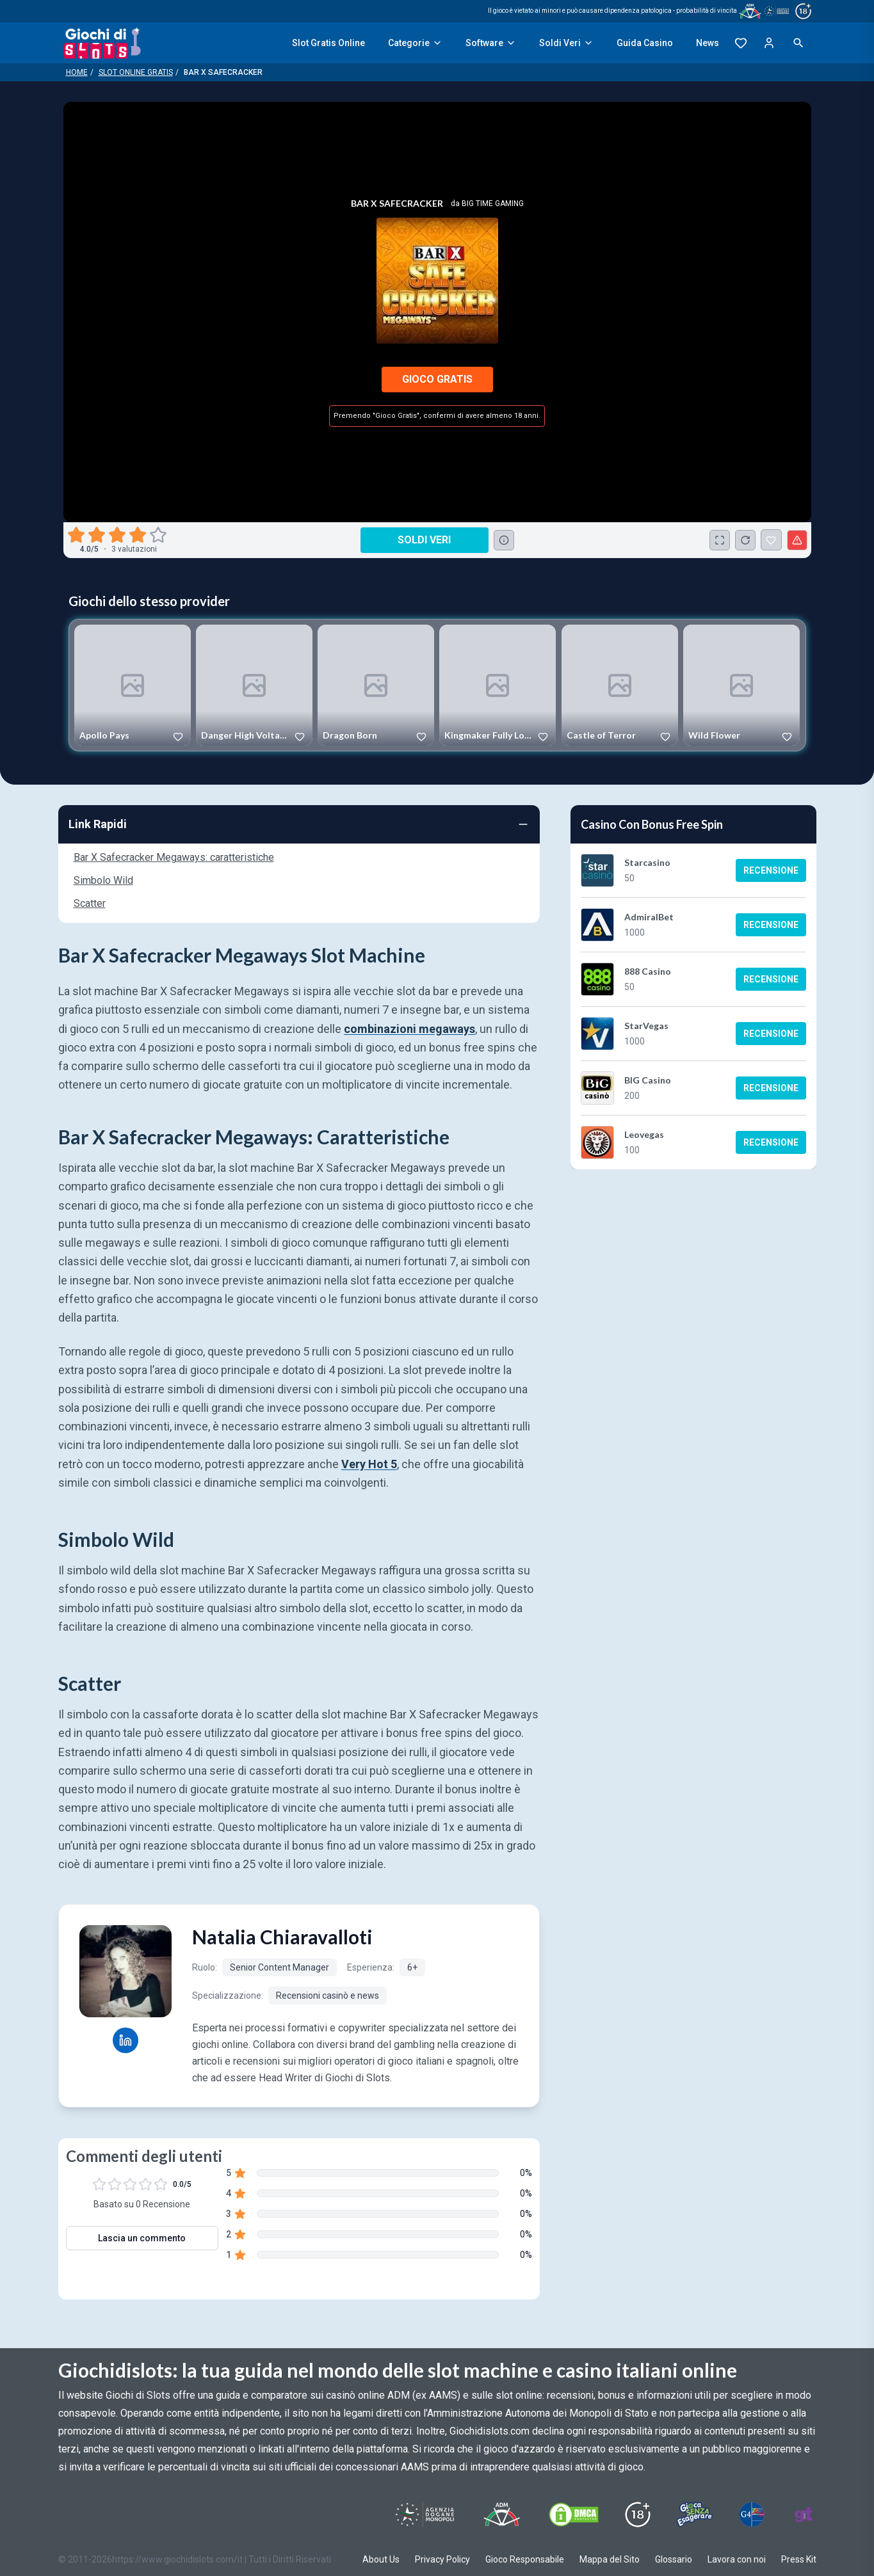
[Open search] (798, 43)
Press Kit (798, 2559)
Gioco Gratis (437, 379)
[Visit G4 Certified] (751, 2514)
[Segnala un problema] (797, 540)
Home (77, 72)
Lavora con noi (737, 2559)
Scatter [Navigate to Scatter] (90, 903)
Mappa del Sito (609, 2559)
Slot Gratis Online (328, 43)
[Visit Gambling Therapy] (803, 2514)
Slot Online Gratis (136, 72)
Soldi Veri (566, 43)
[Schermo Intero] (719, 540)
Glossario (673, 2559)
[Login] (769, 42)
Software (490, 43)
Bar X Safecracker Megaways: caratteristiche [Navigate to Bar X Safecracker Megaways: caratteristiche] (174, 857)
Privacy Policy (442, 2559)
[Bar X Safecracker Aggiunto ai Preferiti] (771, 539)
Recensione (770, 870)
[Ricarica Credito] (745, 540)
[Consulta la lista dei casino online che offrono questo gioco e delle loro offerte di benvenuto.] (504, 540)
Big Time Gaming (493, 203)
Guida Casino (645, 43)
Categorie (415, 43)
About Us (381, 2559)
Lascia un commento (142, 2238)
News (707, 43)
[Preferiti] (740, 42)
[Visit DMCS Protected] (573, 2514)
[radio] (77, 535)
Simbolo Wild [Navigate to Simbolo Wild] (103, 880)
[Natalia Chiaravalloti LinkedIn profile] (125, 2040)
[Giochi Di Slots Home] (102, 43)
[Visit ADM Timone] (501, 2514)
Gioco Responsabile (524, 2559)
